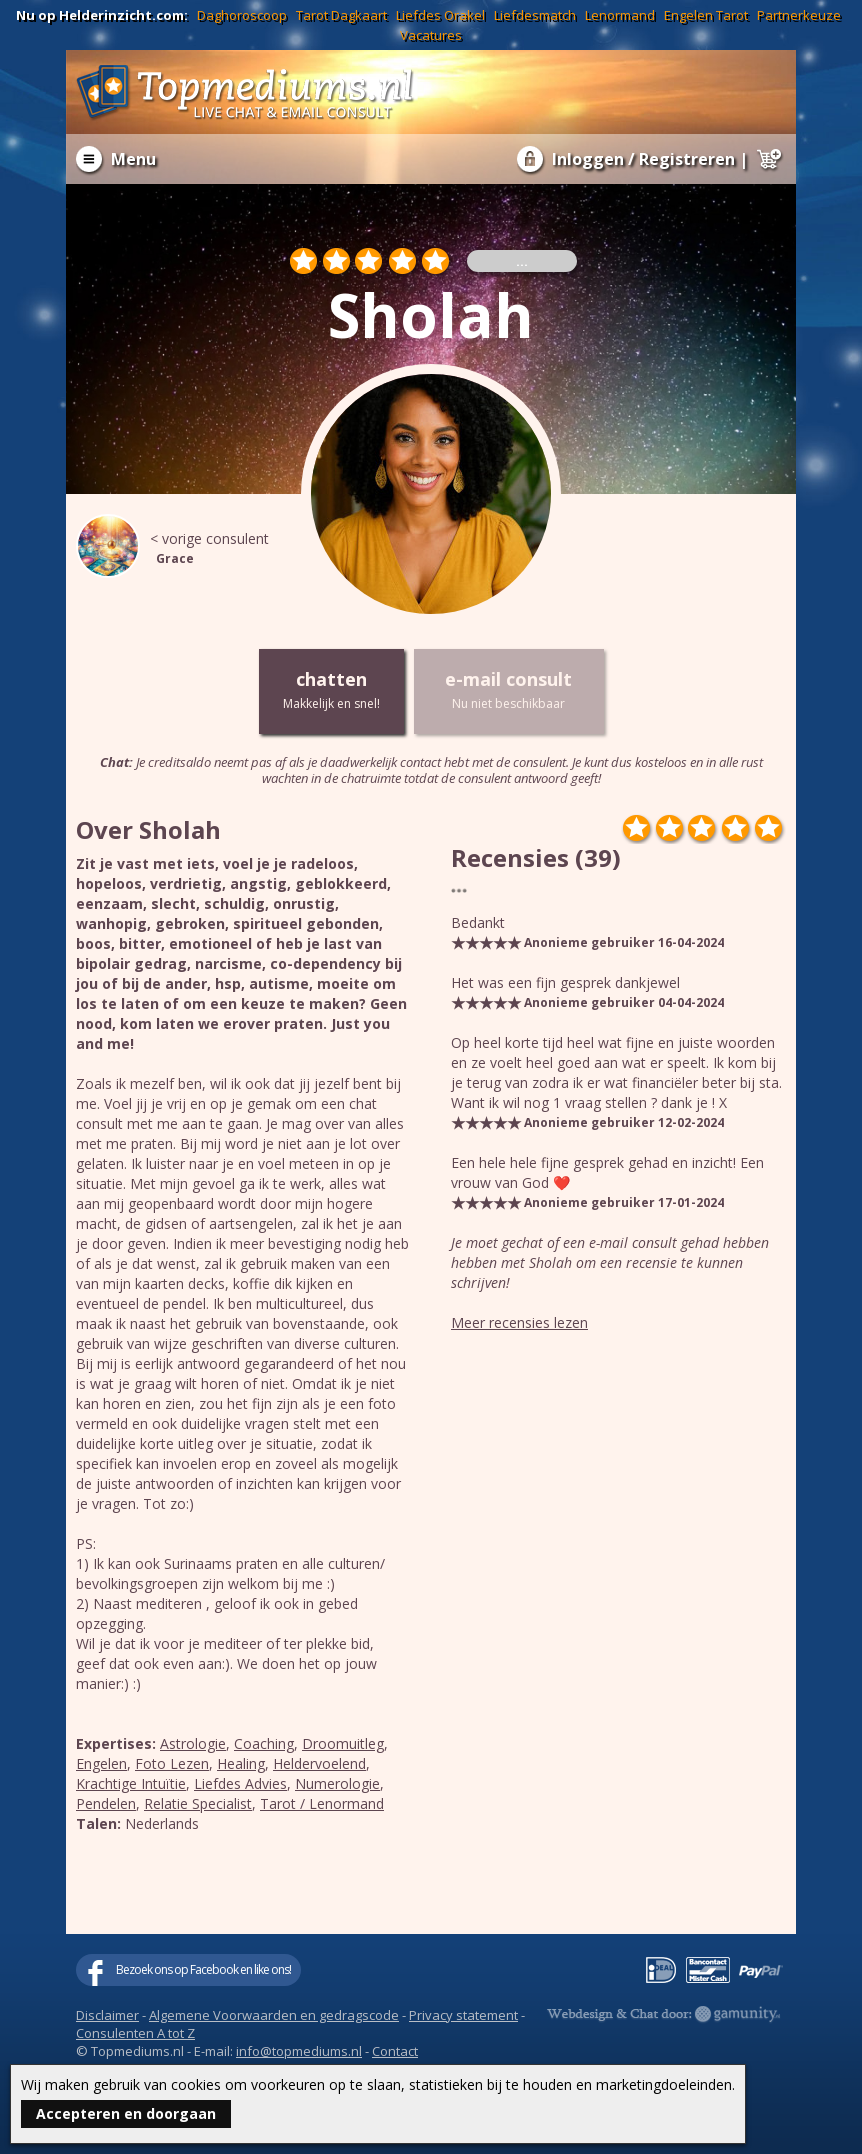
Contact (395, 2051)
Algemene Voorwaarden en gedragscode (274, 2015)
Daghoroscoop (242, 15)
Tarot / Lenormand (322, 1803)
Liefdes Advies (240, 1783)
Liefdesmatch (535, 15)
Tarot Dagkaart (341, 15)
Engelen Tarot (706, 15)
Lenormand (620, 15)
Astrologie (193, 1743)
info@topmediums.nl (299, 2051)
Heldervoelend (319, 1763)
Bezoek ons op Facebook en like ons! (203, 1969)
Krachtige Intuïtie (131, 1783)
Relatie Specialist (198, 1803)
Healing (241, 1763)
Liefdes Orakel (440, 15)
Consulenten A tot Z (135, 2033)
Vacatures (431, 35)
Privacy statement (463, 2015)
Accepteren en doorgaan (126, 2113)
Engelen (101, 1763)
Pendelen (106, 1803)
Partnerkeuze (799, 15)
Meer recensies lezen (519, 1322)
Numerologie (337, 1783)
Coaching (264, 1743)
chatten (331, 690)
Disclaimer (107, 2015)
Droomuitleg (343, 1743)
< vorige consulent (196, 548)
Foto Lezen (172, 1763)
